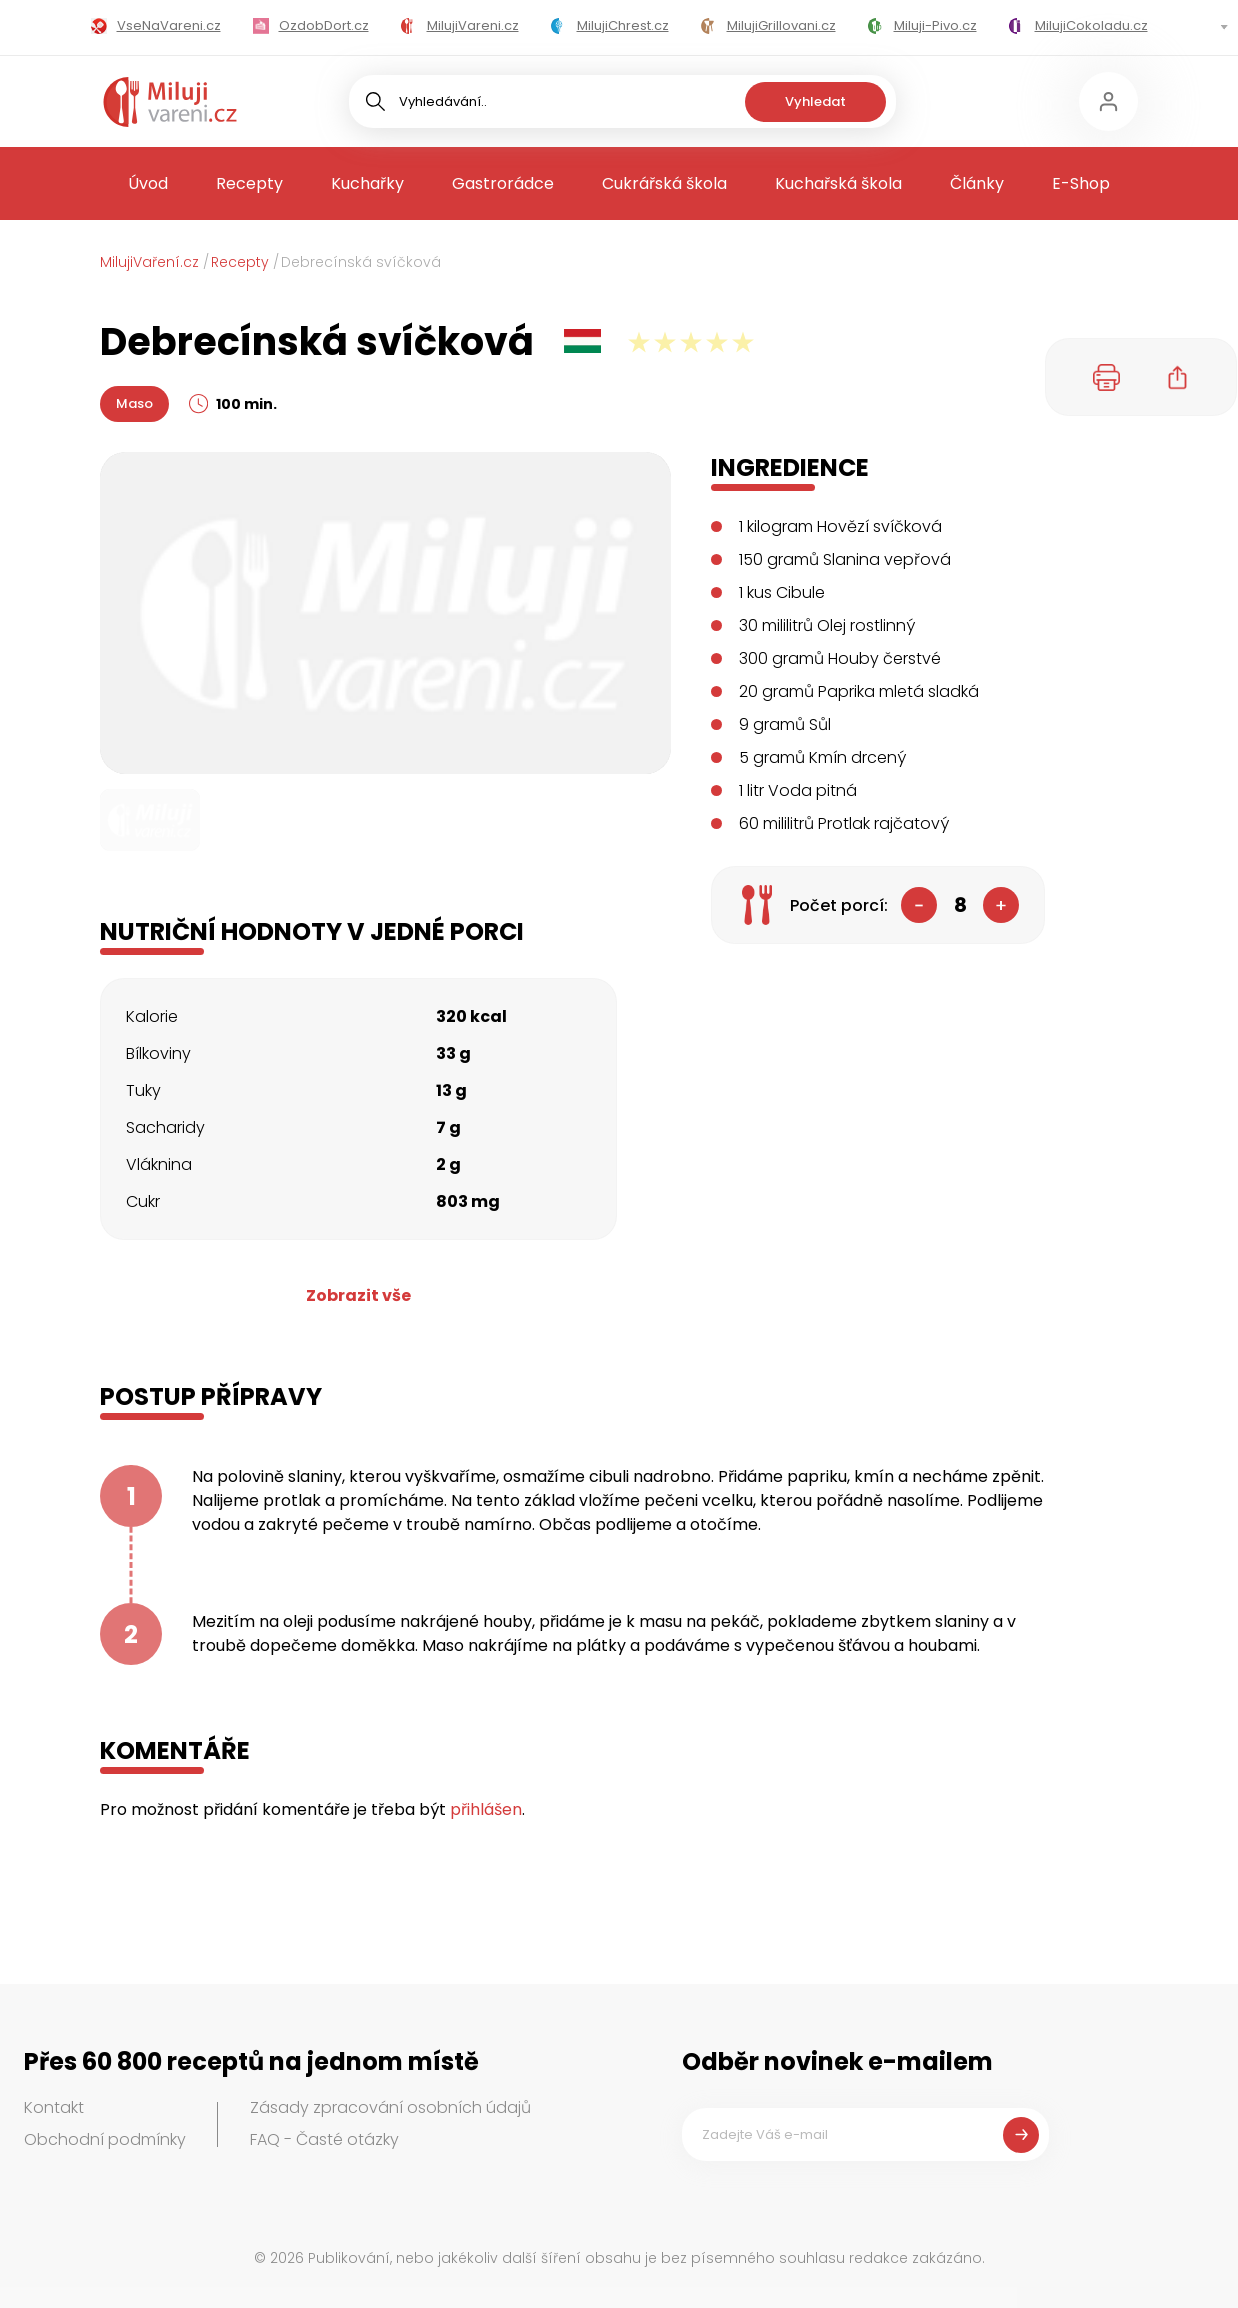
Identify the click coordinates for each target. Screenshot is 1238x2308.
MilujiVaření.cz (149, 262)
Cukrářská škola (664, 183)
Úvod (148, 183)
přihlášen (486, 1809)
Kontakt (54, 2107)
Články (977, 183)
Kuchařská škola (838, 183)
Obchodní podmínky (105, 2139)
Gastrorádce (503, 183)
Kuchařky (367, 183)
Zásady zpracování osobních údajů (390, 2107)
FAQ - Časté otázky (324, 2139)
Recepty (249, 183)
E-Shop (1081, 183)
